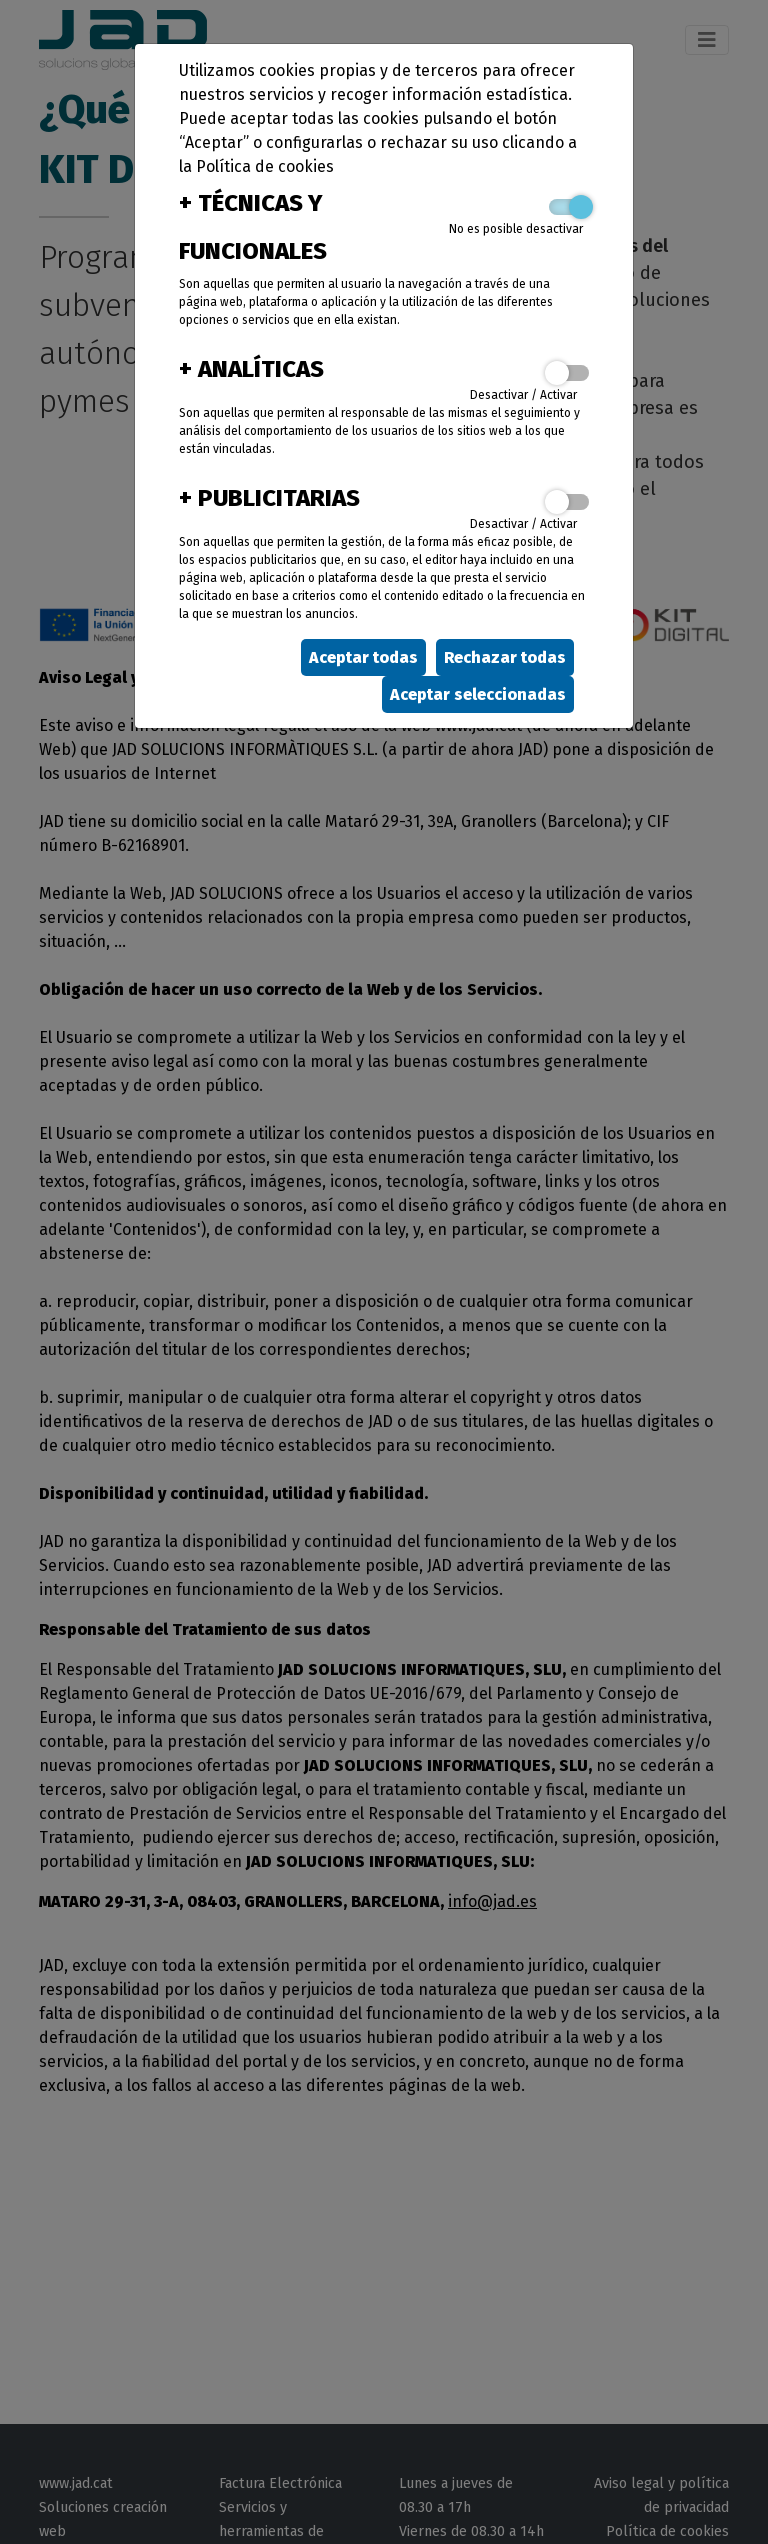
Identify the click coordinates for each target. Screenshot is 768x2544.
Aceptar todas (363, 657)
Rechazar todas (505, 657)
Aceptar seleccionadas (478, 694)
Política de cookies (265, 166)
